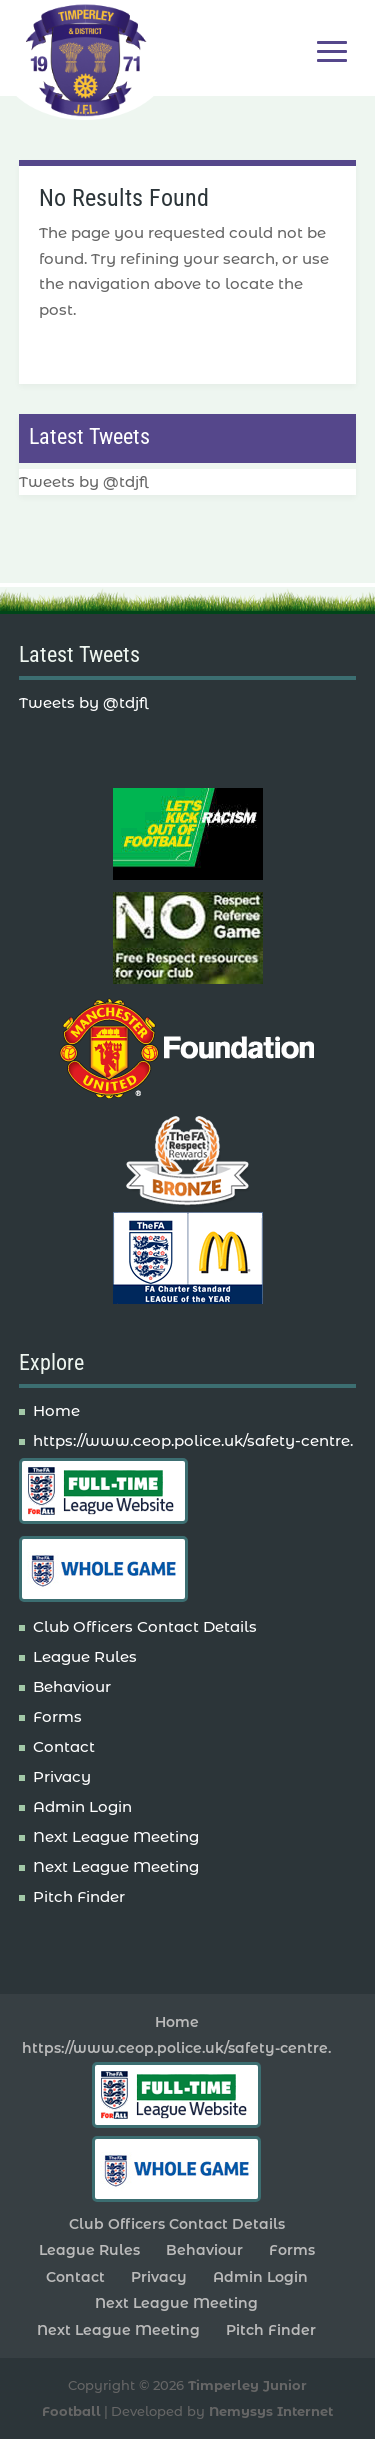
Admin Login (82, 1806)
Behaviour (72, 1686)
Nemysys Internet (271, 2411)
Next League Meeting (116, 1836)
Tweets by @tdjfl (84, 481)
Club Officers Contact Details (145, 1626)
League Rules (85, 1656)
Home (56, 1410)
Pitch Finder (79, 1896)
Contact (64, 1746)
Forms (57, 1716)
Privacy (62, 1776)
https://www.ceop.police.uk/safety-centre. (193, 1440)
